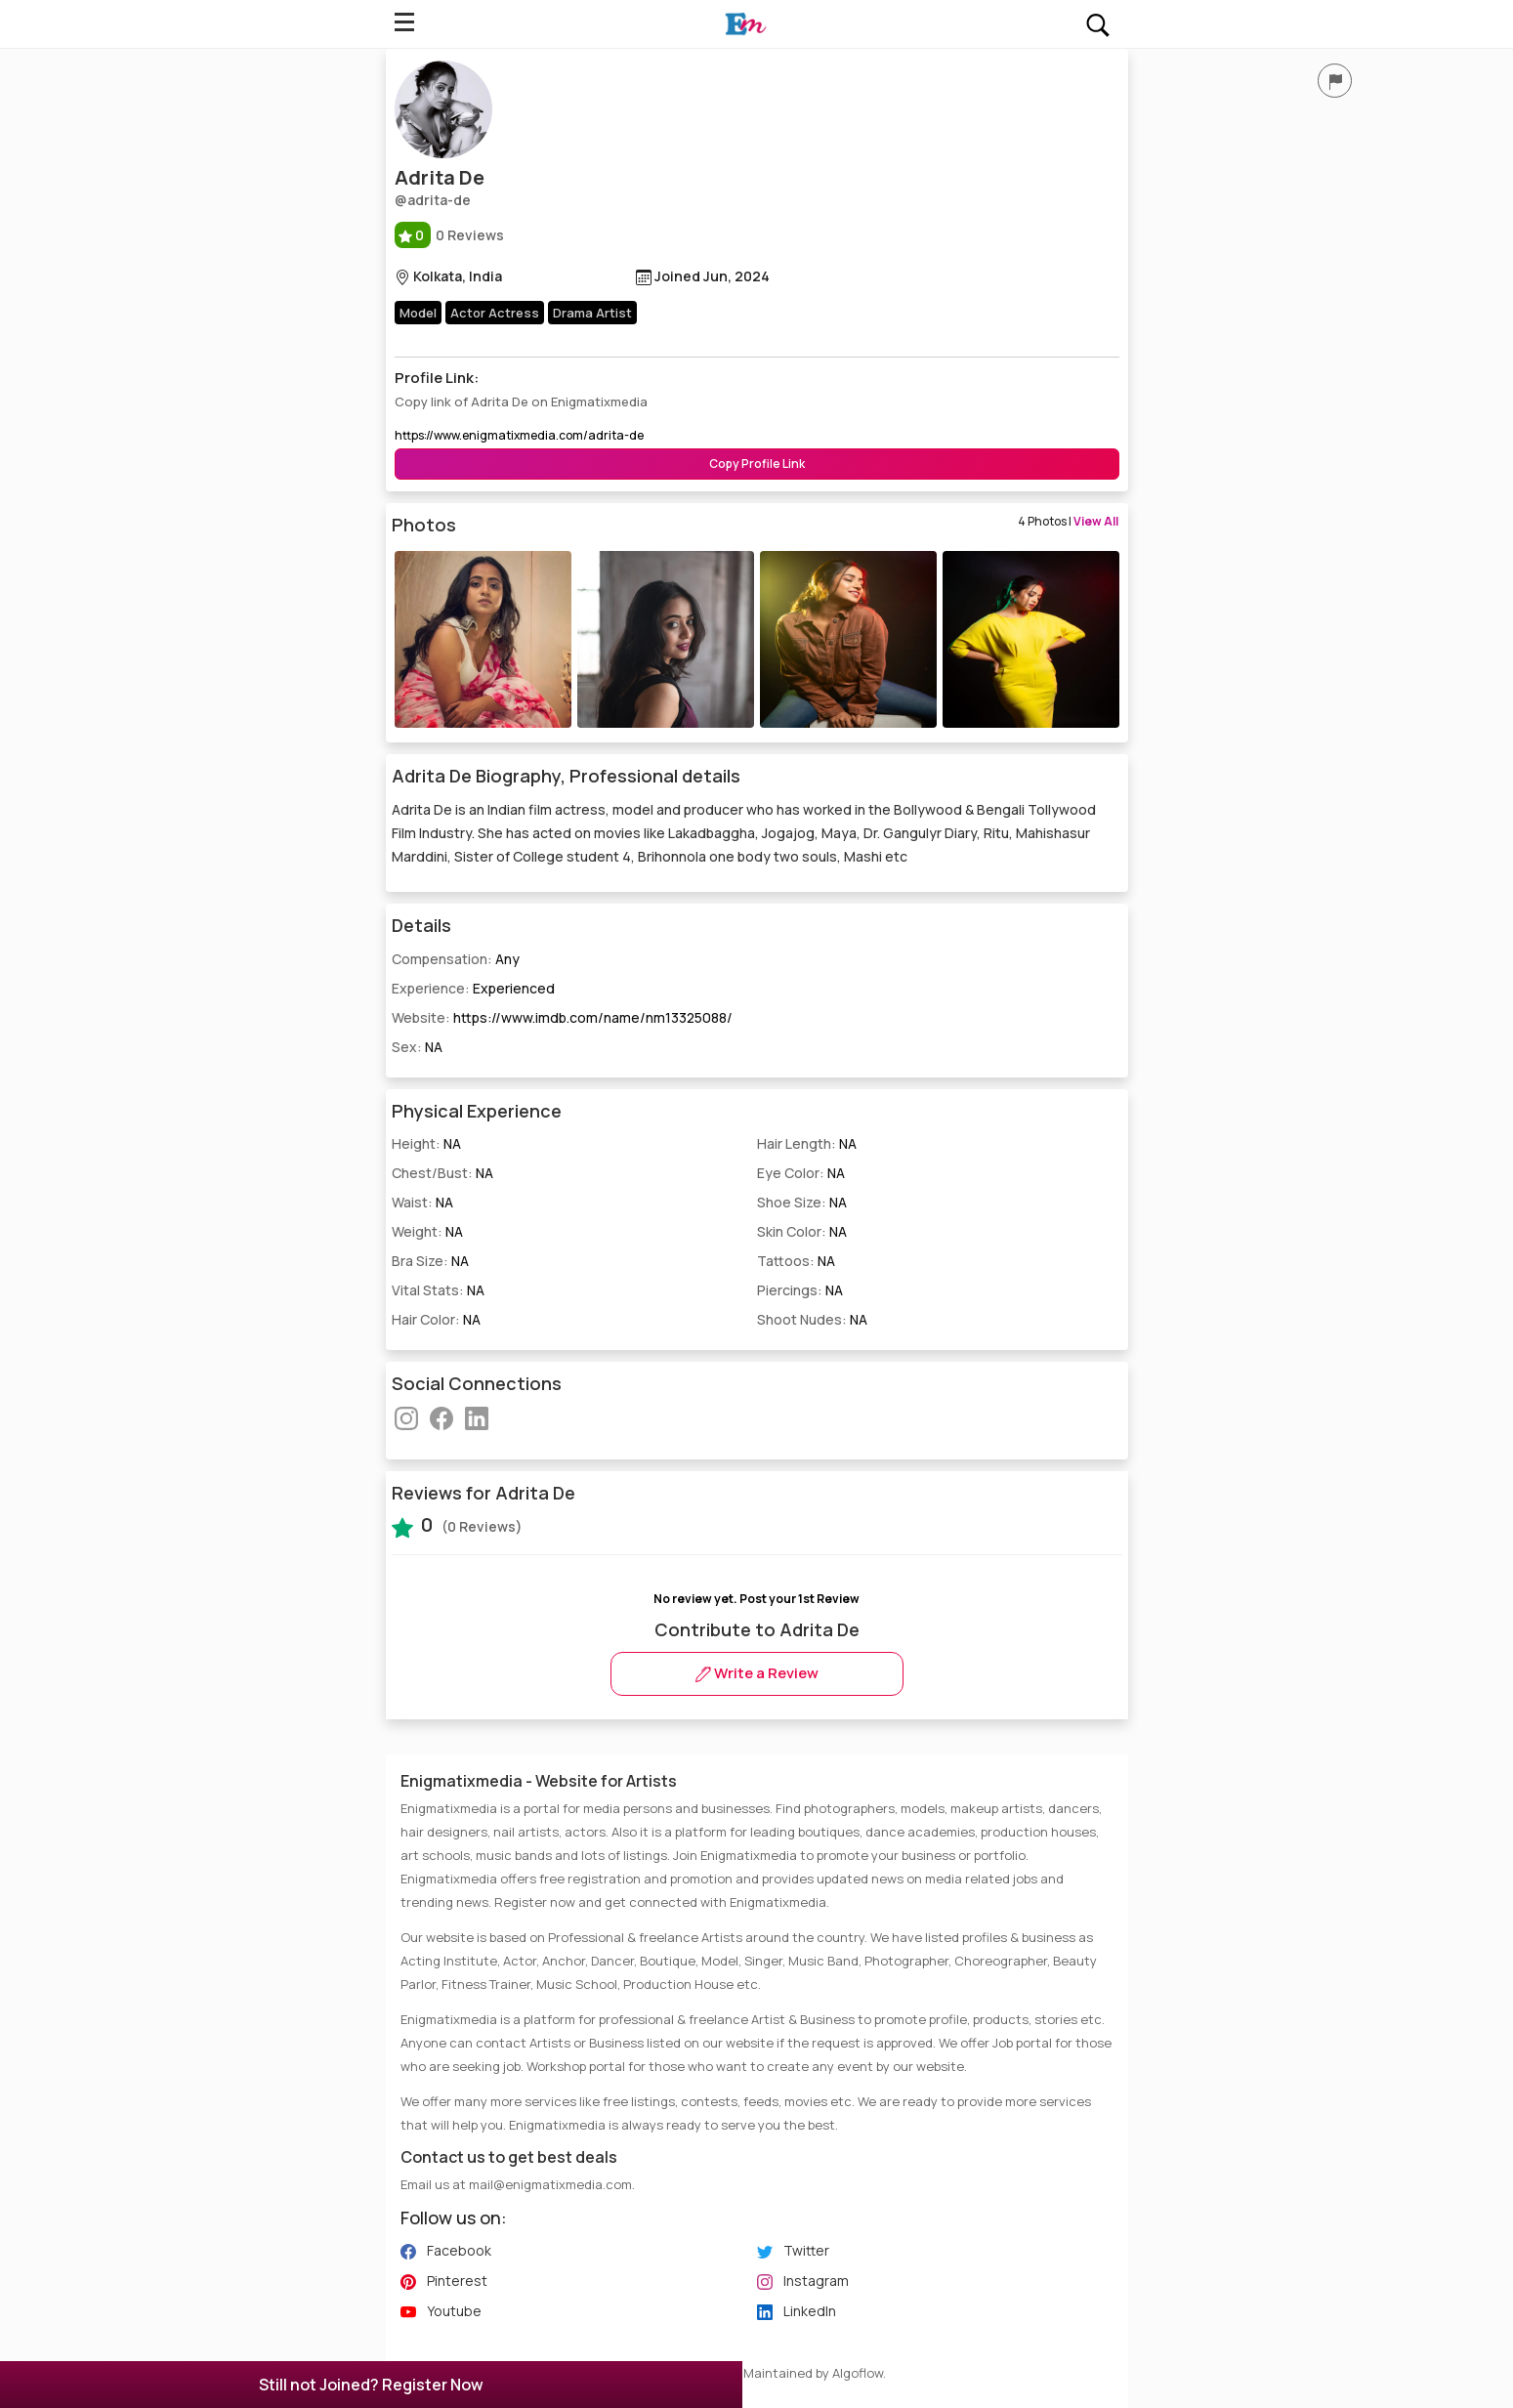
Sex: (417, 1046)
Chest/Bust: (442, 1172)
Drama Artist (592, 312)
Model (418, 312)
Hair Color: (436, 1319)
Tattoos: (796, 1260)
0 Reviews (449, 235)
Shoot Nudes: (812, 1319)
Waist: (422, 1202)
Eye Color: (801, 1172)
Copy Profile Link (757, 463)
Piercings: (800, 1290)
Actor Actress (494, 312)
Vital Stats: (438, 1290)
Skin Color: (802, 1231)
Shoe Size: (802, 1202)
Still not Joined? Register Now (371, 2384)
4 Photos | (1068, 521)
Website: (562, 1017)
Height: (426, 1143)
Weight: (427, 1231)
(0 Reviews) (457, 1525)
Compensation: (456, 959)
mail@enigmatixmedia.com (550, 2184)
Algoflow (857, 2373)
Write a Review (757, 1673)
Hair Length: (807, 1143)
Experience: (473, 988)
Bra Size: (430, 1260)
